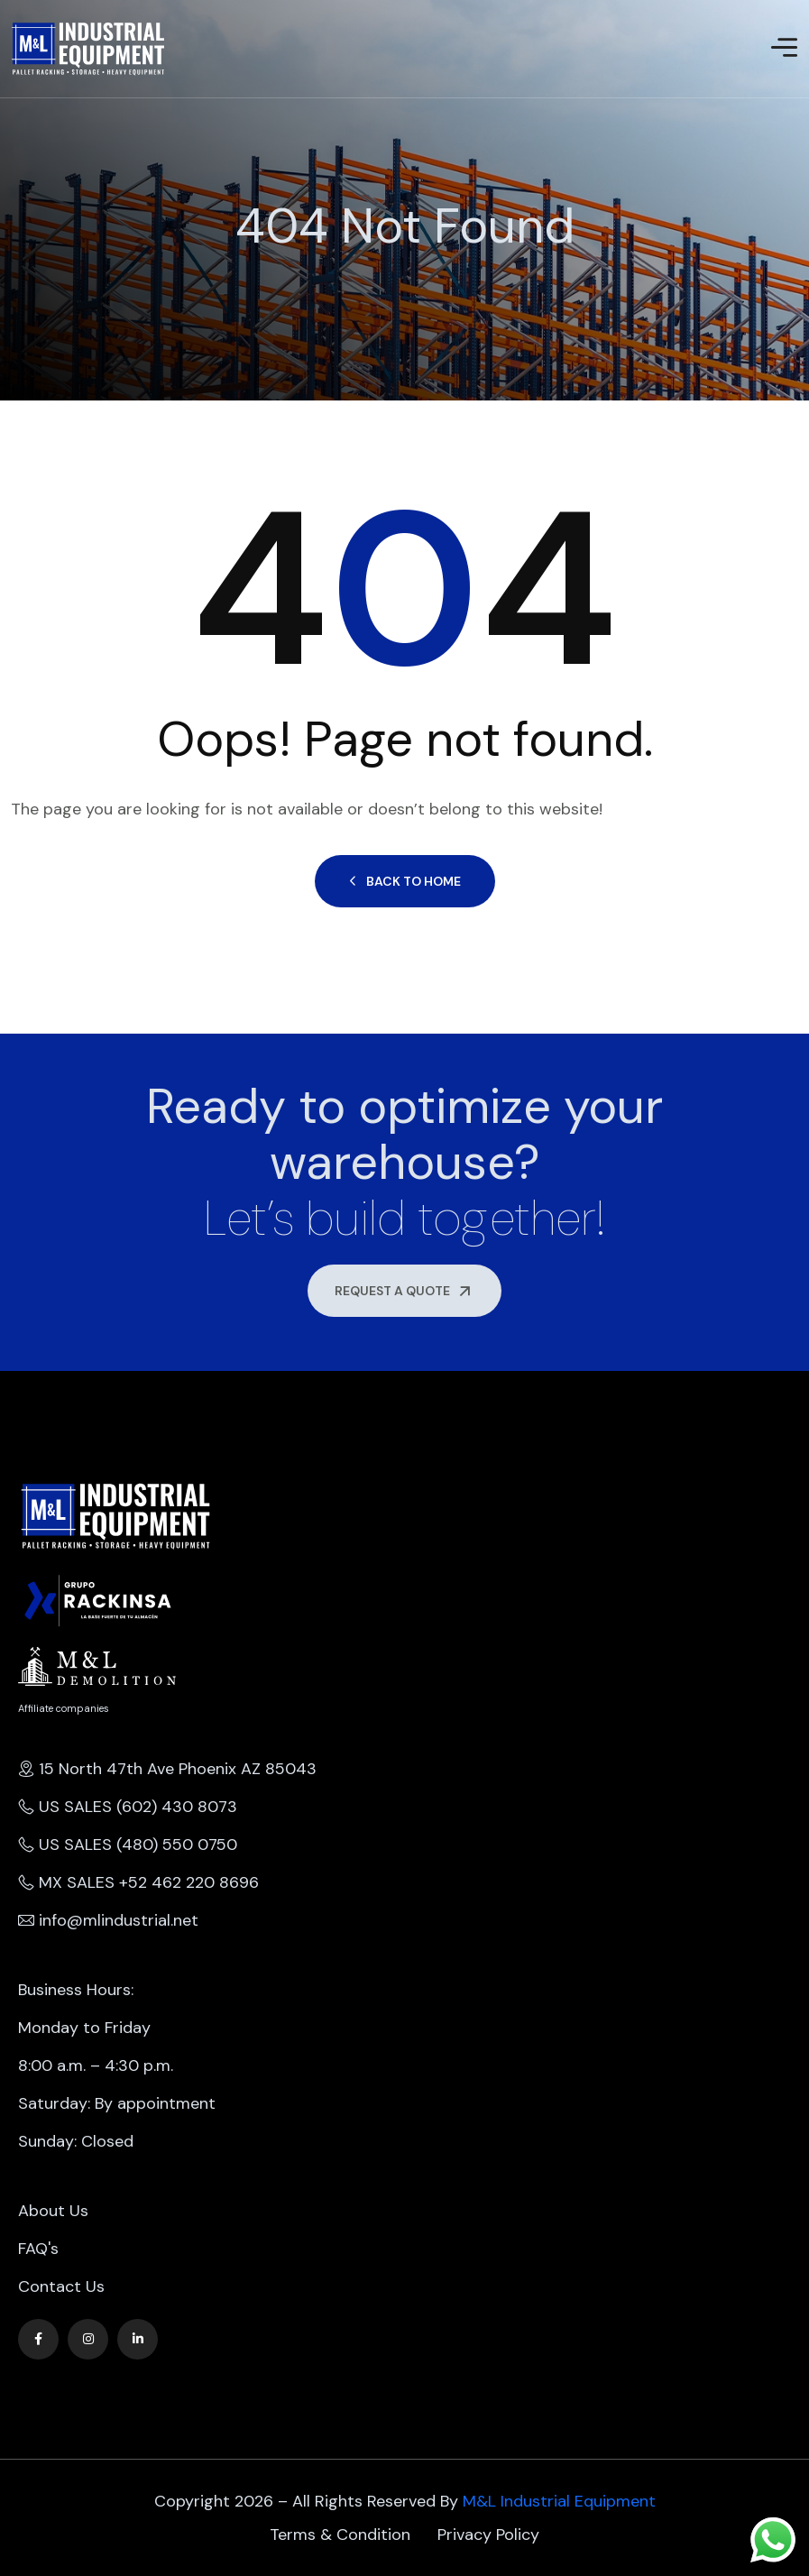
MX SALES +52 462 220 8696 (138, 1882)
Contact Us (61, 2286)
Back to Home (405, 881)
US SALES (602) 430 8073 (127, 1806)
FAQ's (38, 2248)
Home (12, 268)
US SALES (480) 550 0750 (127, 1844)
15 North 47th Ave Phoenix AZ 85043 (167, 1769)
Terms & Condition (340, 2534)
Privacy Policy (488, 2534)
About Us (53, 2211)
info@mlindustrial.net (108, 1920)
